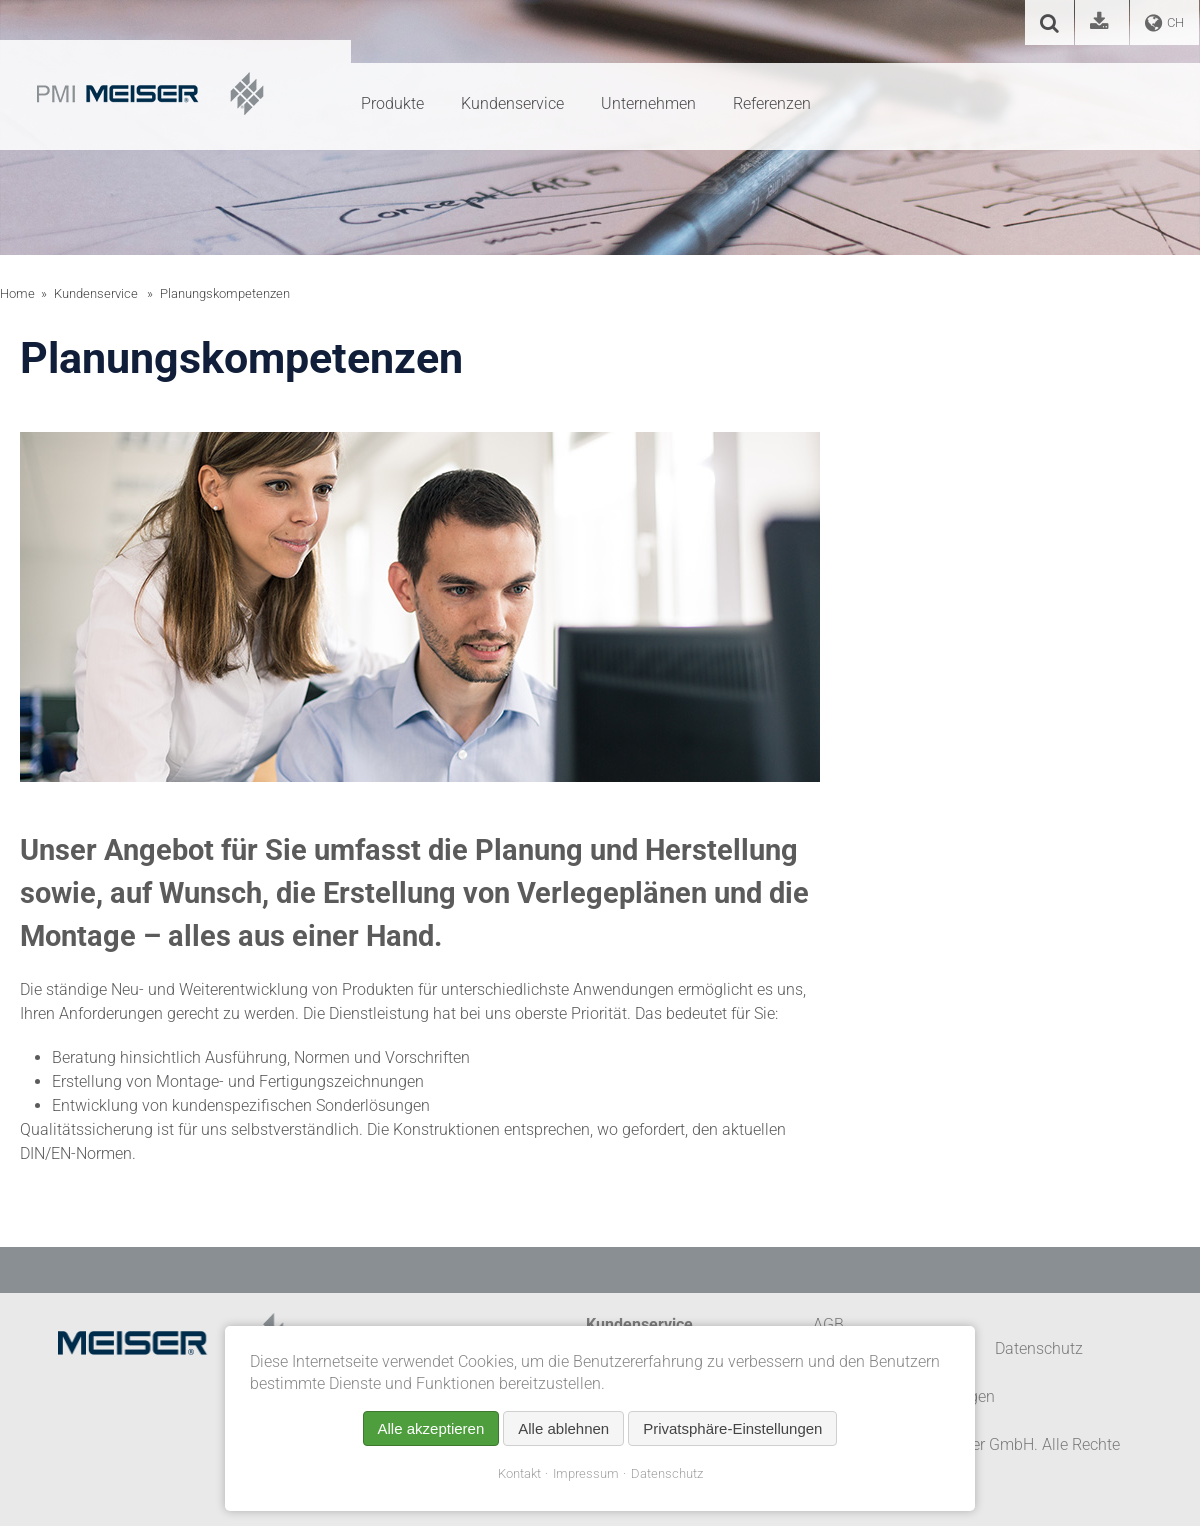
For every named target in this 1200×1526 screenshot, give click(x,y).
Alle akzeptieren (431, 1428)
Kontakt (519, 1473)
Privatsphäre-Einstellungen (732, 1428)
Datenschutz (667, 1473)
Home (17, 293)
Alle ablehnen (563, 1428)
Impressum (586, 1473)
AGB (828, 1324)
